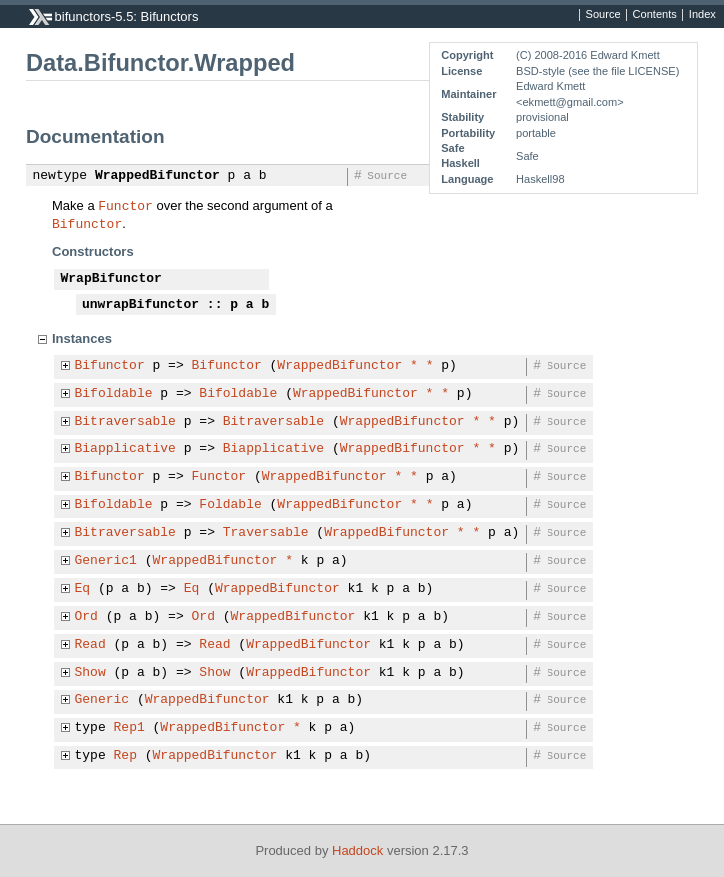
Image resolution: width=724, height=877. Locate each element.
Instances (82, 338)
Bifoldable (114, 394)
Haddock (357, 850)
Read (90, 645)
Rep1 (129, 728)
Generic (102, 700)
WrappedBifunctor (157, 176)
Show (90, 673)
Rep (125, 756)
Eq (83, 589)
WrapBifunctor (111, 279)
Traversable (266, 533)
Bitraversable (125, 422)
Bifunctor (87, 223)
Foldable (230, 505)
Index (702, 15)
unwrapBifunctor (140, 305)
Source (603, 15)
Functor (125, 205)
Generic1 (106, 561)
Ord (86, 617)
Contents (655, 15)
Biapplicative (125, 449)
